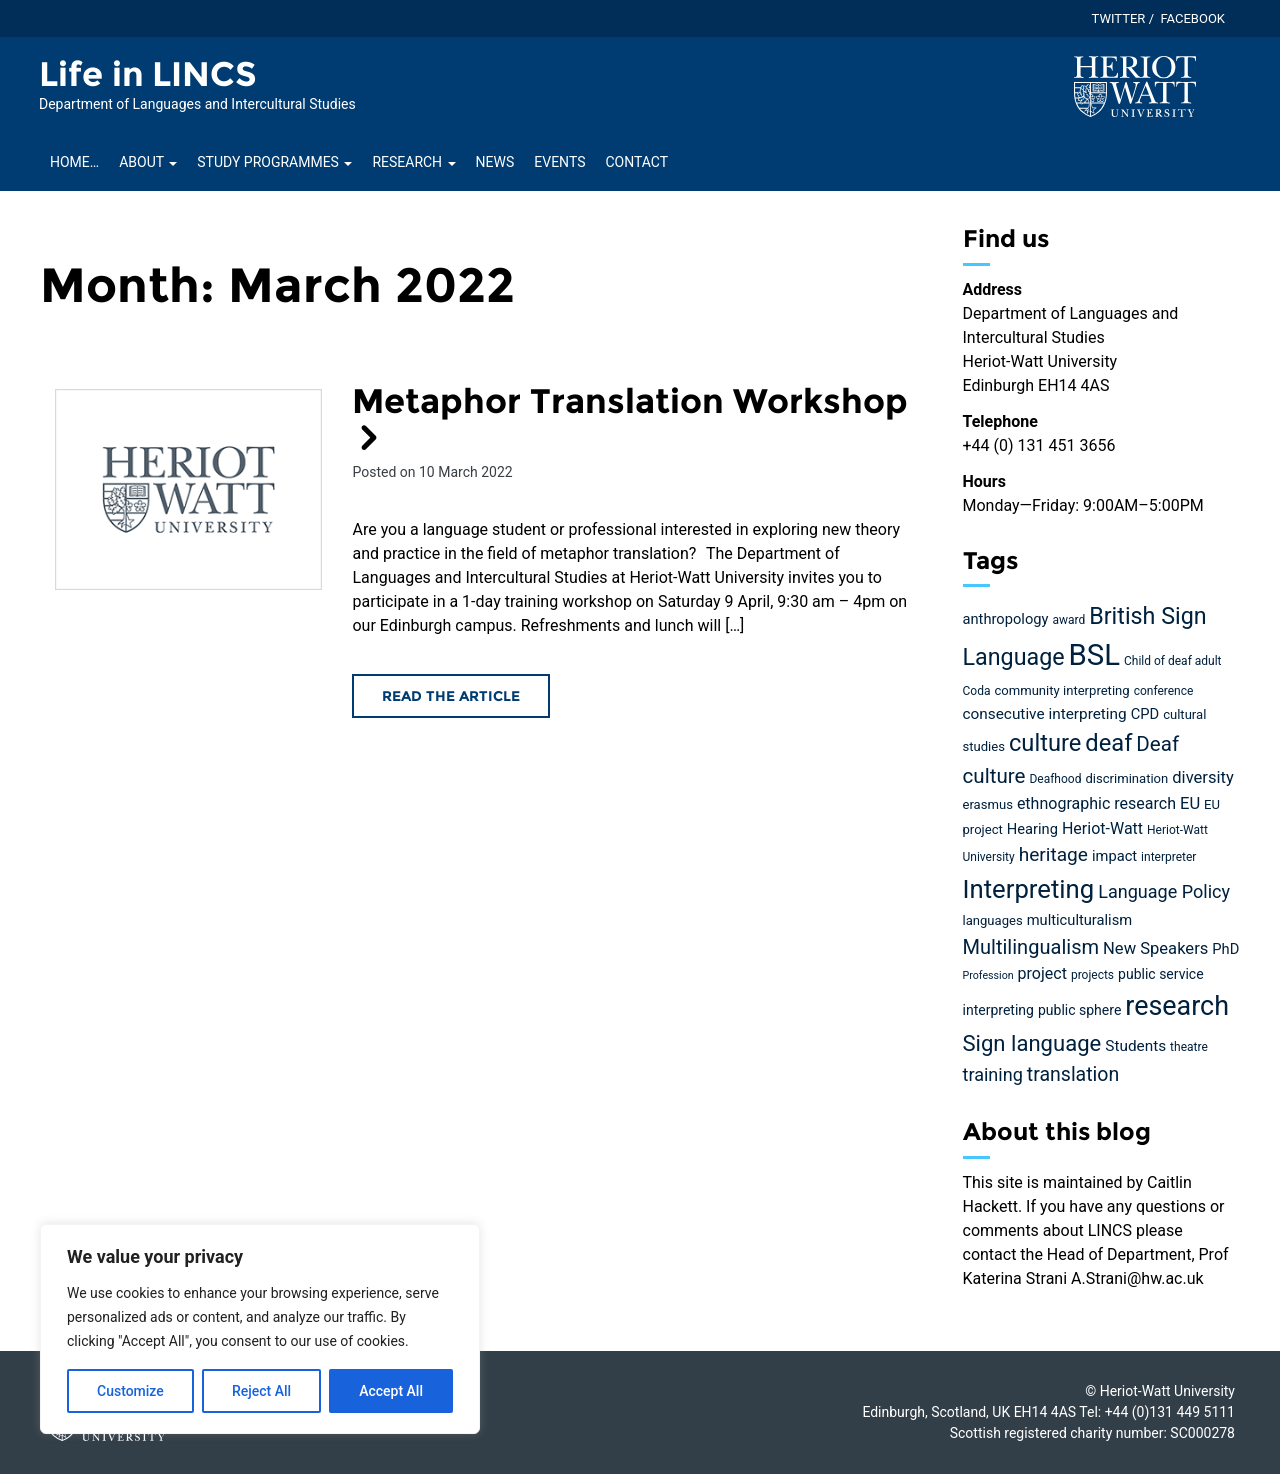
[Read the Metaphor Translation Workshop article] (188, 489)
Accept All (391, 1391)
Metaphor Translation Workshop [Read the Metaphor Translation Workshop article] (630, 417)
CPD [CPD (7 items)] (1145, 714)
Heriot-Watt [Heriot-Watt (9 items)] (1102, 828)
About (148, 162)
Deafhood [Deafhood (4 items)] (1055, 779)
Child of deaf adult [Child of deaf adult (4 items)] (1173, 661)
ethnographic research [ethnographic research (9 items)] (1096, 803)
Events (559, 162)
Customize (130, 1391)
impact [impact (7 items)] (1114, 856)
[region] (260, 1329)
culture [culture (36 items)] (1045, 743)
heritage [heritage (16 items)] (1053, 854)
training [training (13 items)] (993, 1074)
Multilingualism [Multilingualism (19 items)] (1031, 947)
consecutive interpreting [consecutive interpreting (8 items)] (1045, 714)
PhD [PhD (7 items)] (1225, 949)
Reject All (261, 1391)
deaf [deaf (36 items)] (1108, 743)
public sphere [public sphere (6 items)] (1079, 1010)
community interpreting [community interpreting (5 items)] (1061, 690)
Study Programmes (274, 162)
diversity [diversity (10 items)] (1203, 777)
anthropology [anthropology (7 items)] (1006, 619)
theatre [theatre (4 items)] (1189, 1047)
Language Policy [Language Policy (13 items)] (1164, 891)
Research (413, 162)
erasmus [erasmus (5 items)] (988, 804)
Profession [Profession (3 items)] (988, 975)
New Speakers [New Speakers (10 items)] (1155, 948)
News (495, 162)
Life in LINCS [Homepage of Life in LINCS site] (148, 74)
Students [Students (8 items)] (1135, 1046)
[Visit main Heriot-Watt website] (1135, 85)
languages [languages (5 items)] (993, 920)
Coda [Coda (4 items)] (977, 691)
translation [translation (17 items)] (1073, 1074)
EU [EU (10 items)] (1190, 803)
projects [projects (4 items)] (1092, 975)
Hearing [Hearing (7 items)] (1032, 829)
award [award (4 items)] (1068, 620)
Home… (74, 162)
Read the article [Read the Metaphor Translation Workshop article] (451, 696)
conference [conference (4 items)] (1164, 691)
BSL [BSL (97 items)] (1094, 655)
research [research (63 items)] (1177, 1006)
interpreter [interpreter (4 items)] (1168, 857)
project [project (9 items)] (1042, 973)
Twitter (1119, 18)
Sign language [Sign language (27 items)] (1032, 1043)
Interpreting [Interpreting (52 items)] (1029, 889)
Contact (636, 162)
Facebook (1192, 18)
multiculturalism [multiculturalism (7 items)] (1079, 920)
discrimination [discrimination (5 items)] (1126, 778)
